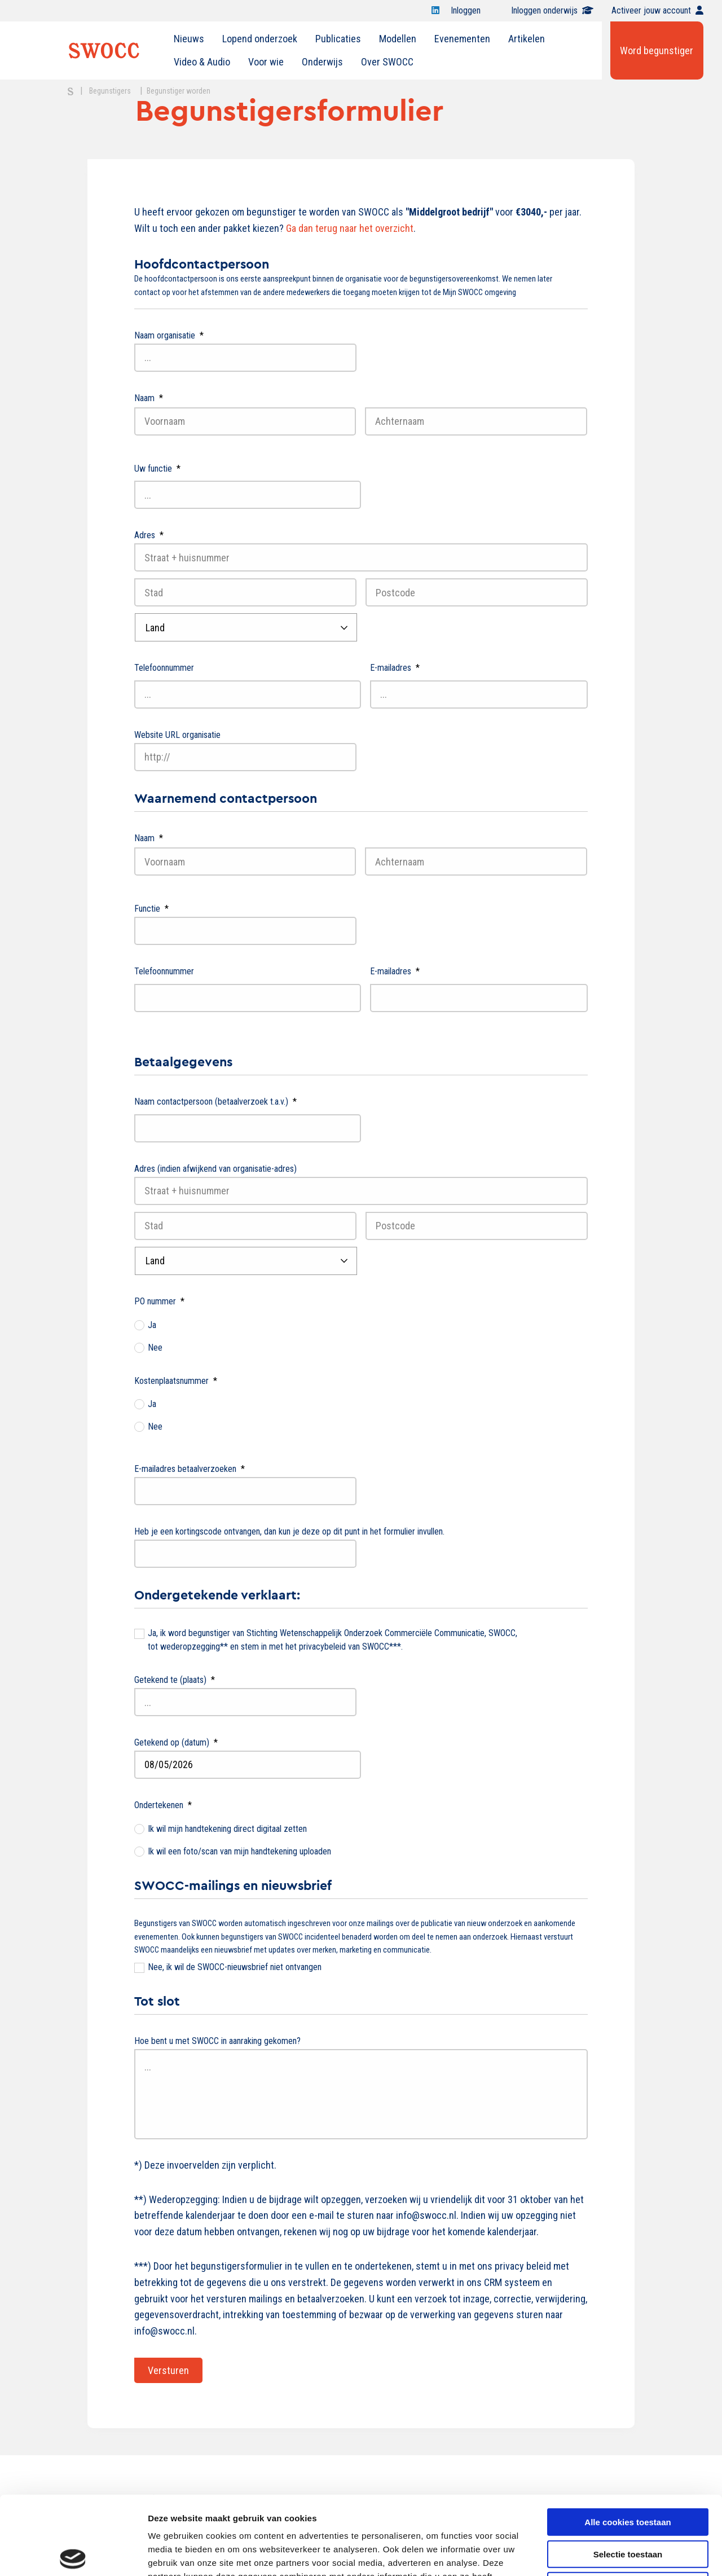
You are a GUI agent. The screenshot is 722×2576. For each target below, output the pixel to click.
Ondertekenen (163, 1805)
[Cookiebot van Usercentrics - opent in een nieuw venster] (73, 2554)
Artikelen (526, 39)
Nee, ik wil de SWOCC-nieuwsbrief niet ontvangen (235, 1967)
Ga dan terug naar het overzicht (349, 228)
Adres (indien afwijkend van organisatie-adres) (215, 1168)
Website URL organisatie (177, 734)
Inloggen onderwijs (552, 10)
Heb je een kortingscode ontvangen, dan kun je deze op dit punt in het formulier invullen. (289, 1531)
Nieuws (189, 39)
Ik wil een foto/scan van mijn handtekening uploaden (239, 1851)
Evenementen (462, 39)
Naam (148, 398)
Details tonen (609, 2554)
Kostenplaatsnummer (175, 1380)
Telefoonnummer (164, 667)
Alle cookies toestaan (627, 2440)
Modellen (397, 39)
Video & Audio (202, 62)
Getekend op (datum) (176, 1742)
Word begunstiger (656, 50)
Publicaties (338, 39)
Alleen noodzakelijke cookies (627, 2504)
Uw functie (157, 468)
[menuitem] (189, 39)
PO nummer (159, 1301)
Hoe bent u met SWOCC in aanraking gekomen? (217, 2041)
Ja (152, 1325)
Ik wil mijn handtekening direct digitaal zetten (227, 1828)
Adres (149, 535)
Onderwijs (322, 62)
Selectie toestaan (628, 2472)
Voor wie (266, 62)
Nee (155, 1347)
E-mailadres (395, 667)
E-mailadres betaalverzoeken (189, 1468)
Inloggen (472, 10)
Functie (151, 908)
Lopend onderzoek (259, 39)
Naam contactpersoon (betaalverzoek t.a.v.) (215, 1101)
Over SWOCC (387, 62)
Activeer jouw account (657, 10)
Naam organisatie (169, 335)
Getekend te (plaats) (174, 1679)
